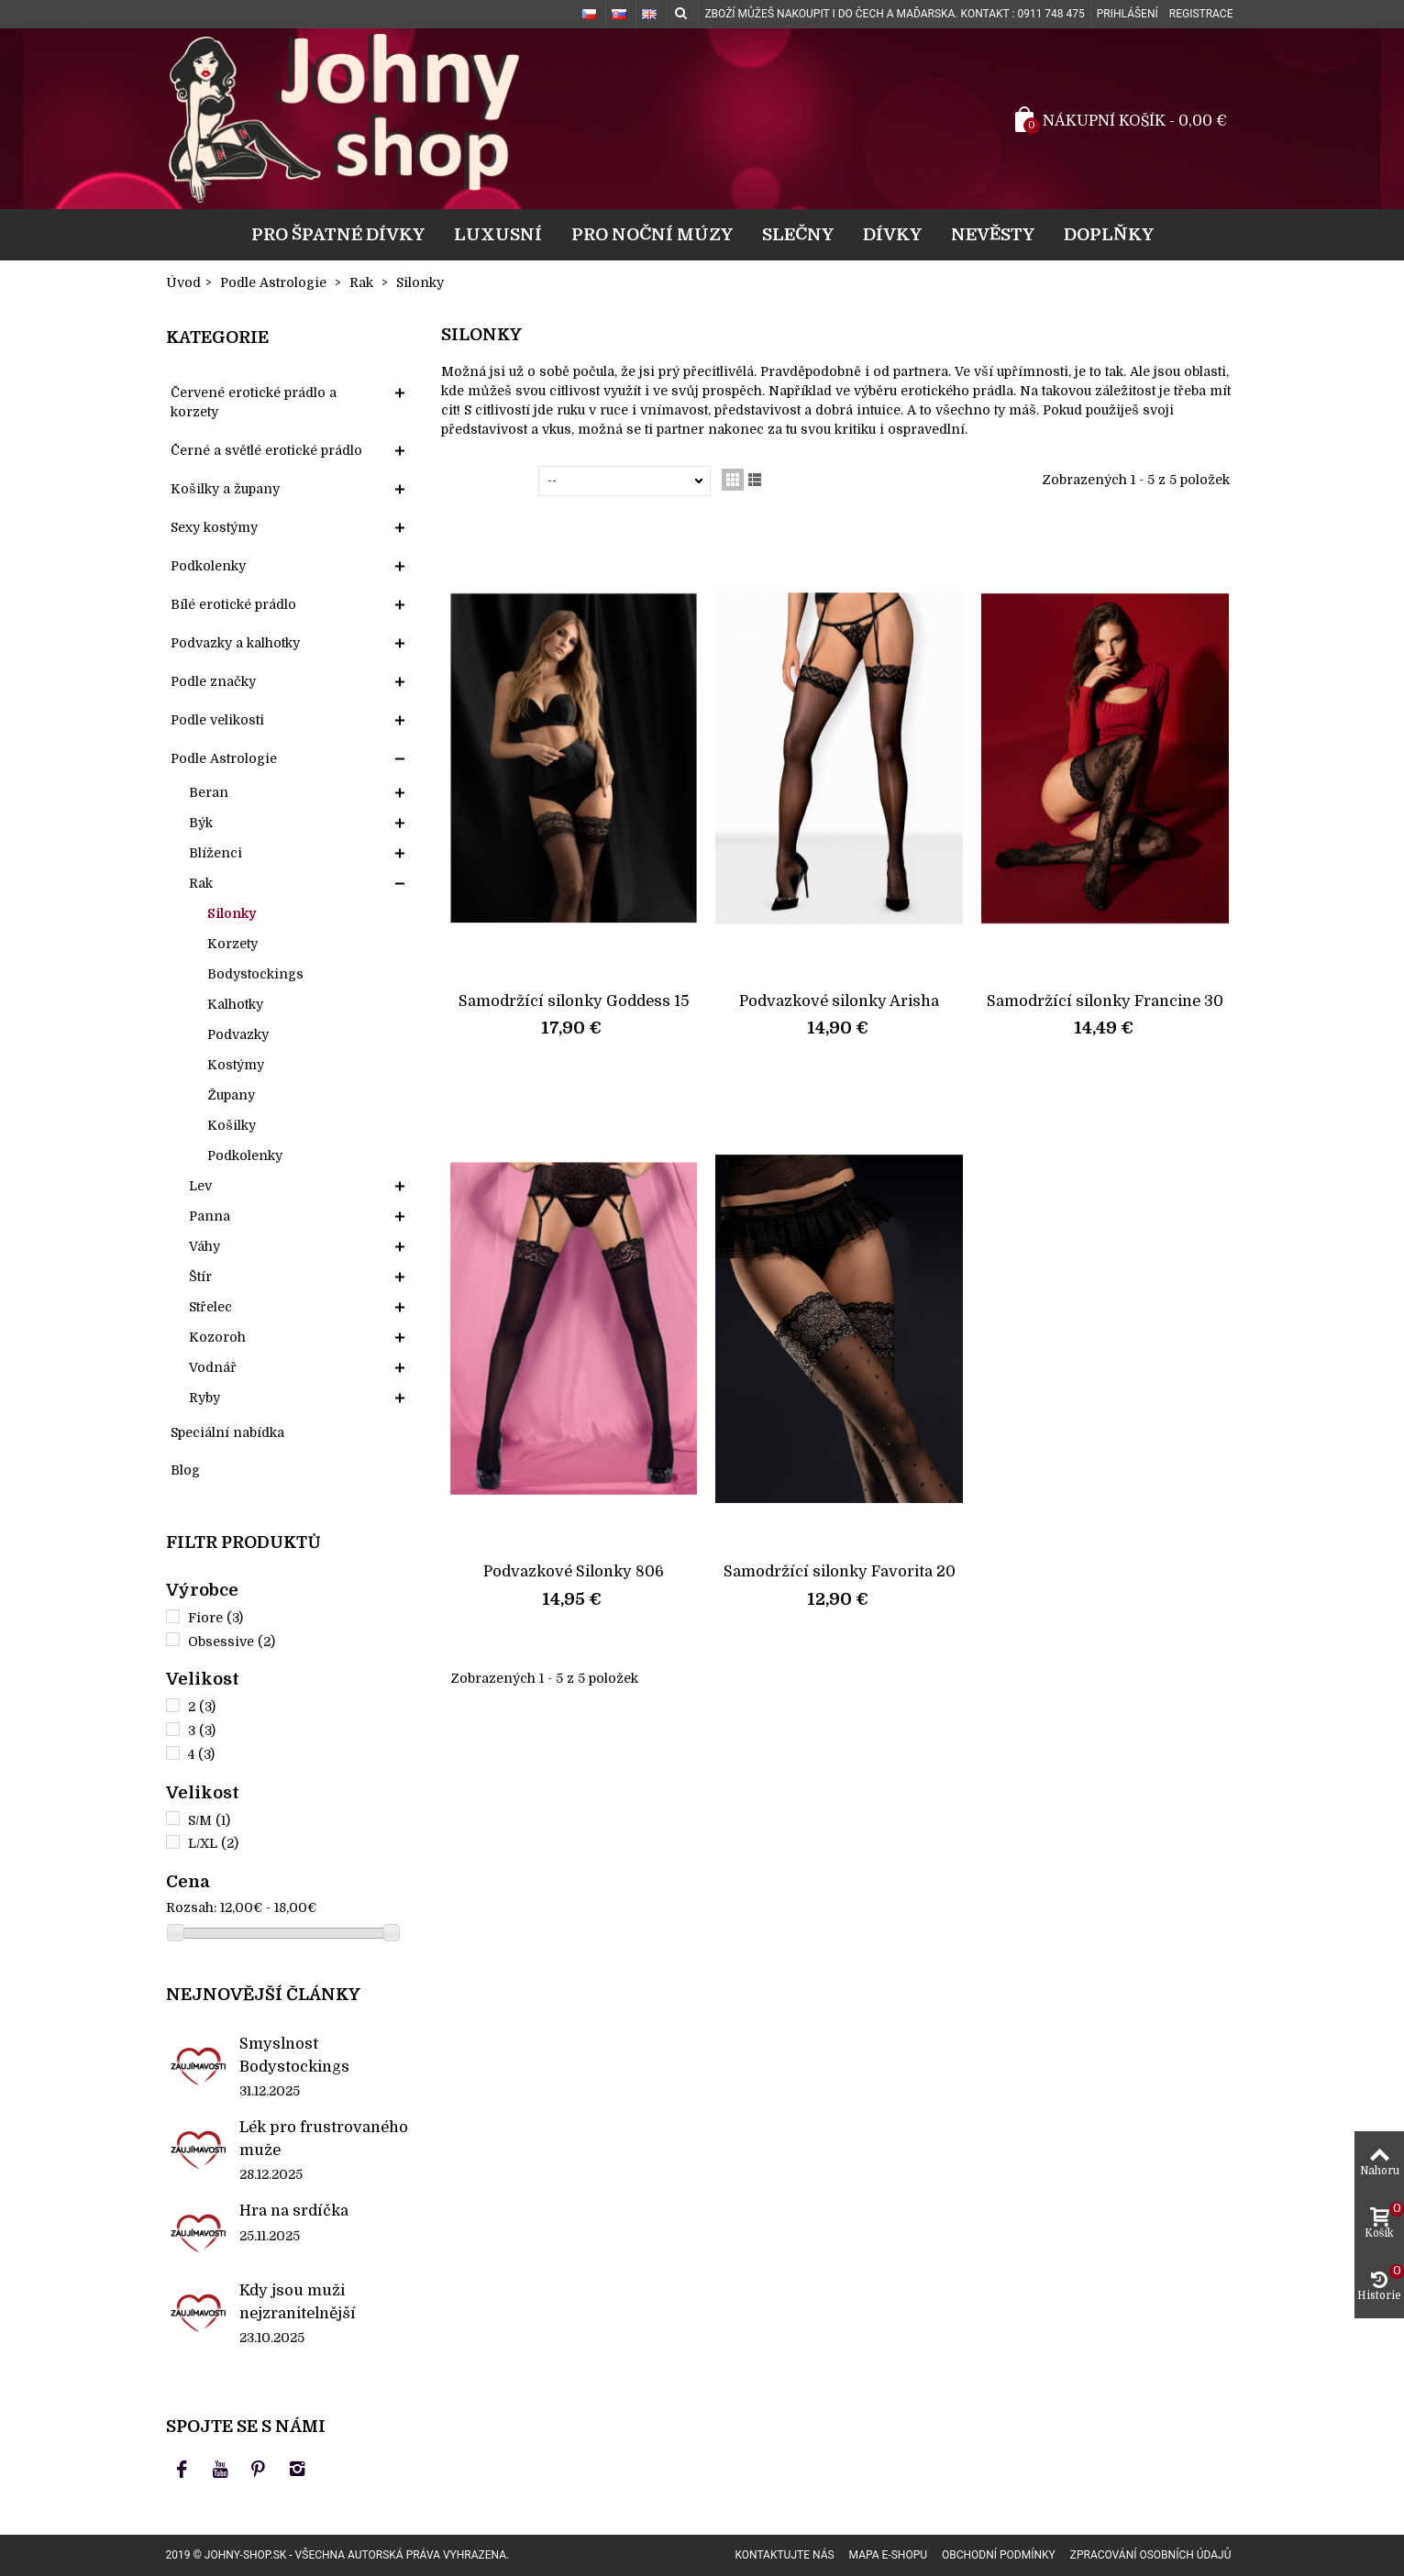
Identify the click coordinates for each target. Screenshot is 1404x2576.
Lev (200, 1185)
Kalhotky (235, 1004)
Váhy (204, 1246)
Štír (200, 1276)
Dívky (892, 234)
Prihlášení (1127, 13)
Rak (201, 883)
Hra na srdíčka (293, 2210)
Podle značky (213, 681)
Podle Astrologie (224, 758)
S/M (209, 1820)
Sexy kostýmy (214, 527)
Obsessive (231, 1641)
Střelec (210, 1306)
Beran (208, 792)
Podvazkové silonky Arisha (839, 1001)
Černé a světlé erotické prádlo (266, 450)
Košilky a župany (225, 488)
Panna (209, 1216)
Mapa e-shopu (888, 2554)
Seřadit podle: (493, 480)
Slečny (798, 234)
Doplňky (1109, 234)
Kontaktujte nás (784, 2554)
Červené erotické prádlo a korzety (254, 402)
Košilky (231, 1125)
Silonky (231, 913)
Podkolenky (208, 565)
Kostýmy (235, 1064)
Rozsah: (191, 1907)
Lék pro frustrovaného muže (323, 2138)
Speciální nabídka (227, 1432)
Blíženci (215, 853)
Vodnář (213, 1367)
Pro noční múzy (652, 234)
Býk (201, 822)
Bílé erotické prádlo (233, 604)
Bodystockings (255, 974)
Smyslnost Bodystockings (294, 2054)
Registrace (1201, 13)
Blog (185, 1470)
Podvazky (238, 1034)
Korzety (232, 943)
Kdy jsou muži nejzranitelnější (297, 2301)
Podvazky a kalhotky (235, 643)
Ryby (204, 1397)
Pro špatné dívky (338, 234)
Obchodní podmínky (999, 2554)
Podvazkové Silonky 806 (573, 1571)
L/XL (213, 1843)
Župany (231, 1095)
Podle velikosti (217, 720)
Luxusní (498, 234)
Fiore (215, 1617)
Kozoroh (217, 1337)
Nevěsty (992, 234)
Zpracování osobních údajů (1151, 2554)
